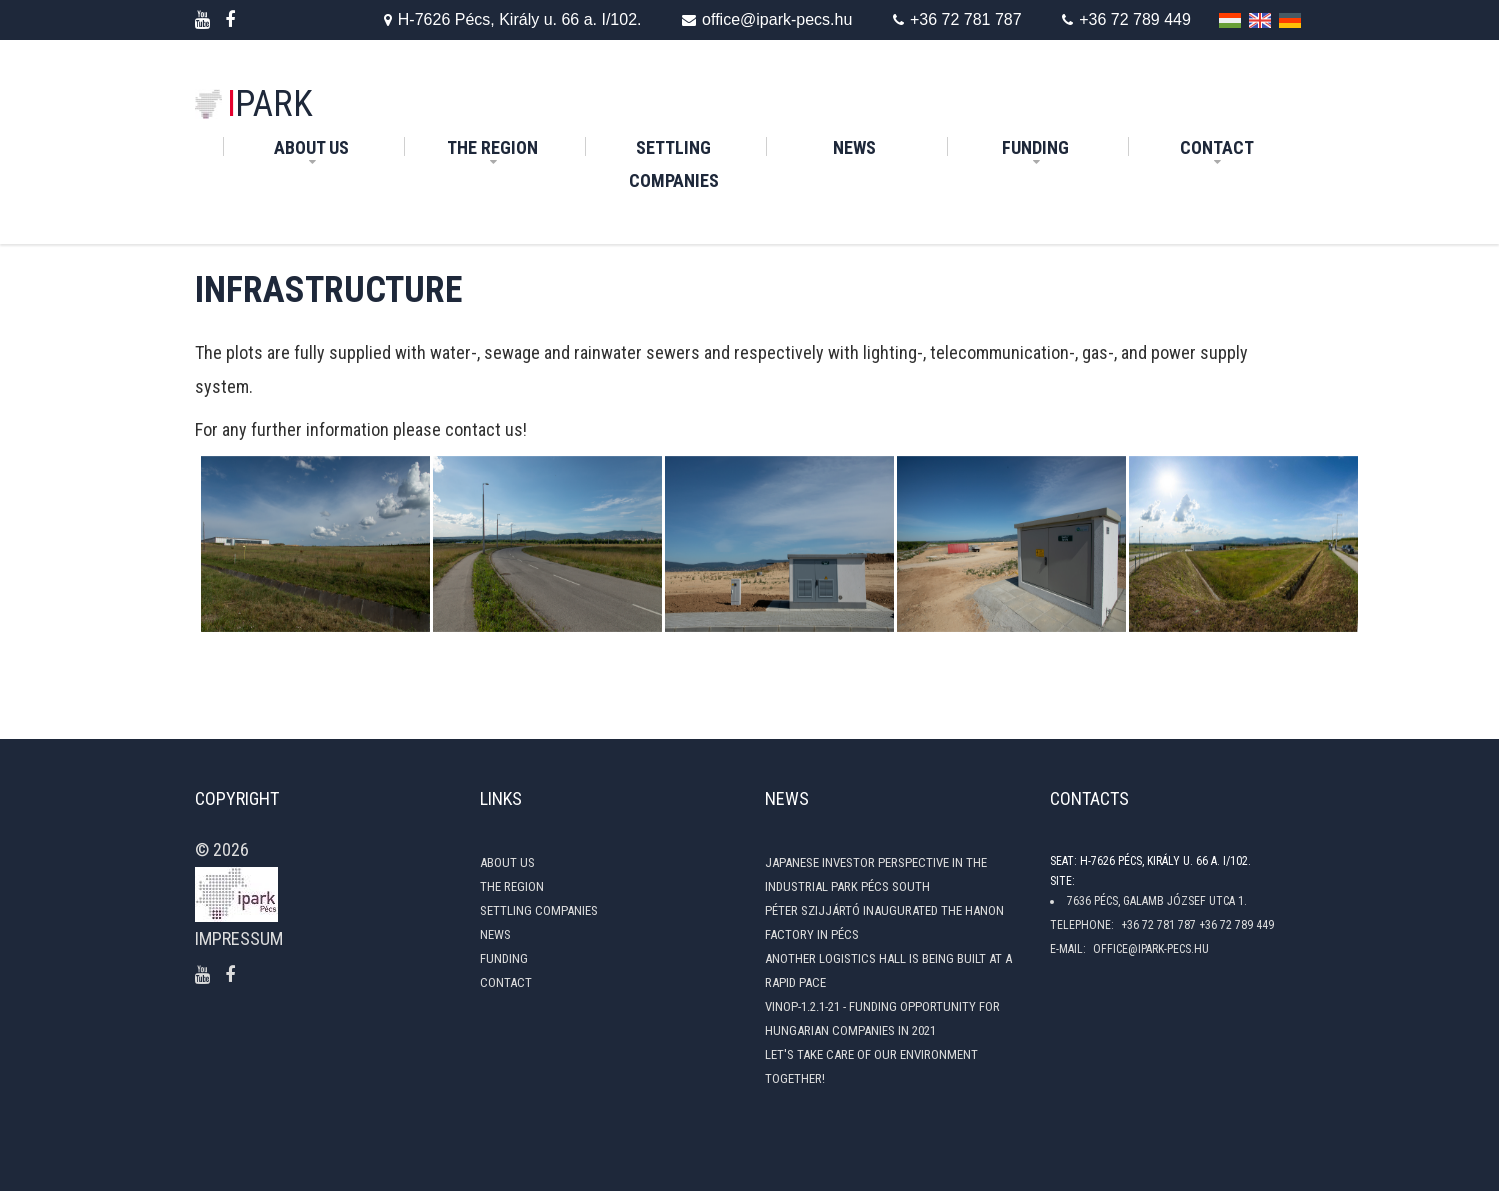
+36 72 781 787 (950, 20)
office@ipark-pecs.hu (753, 20)
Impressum (239, 938)
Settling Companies (695, 164)
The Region (492, 147)
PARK (270, 104)
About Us (311, 147)
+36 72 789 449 (1126, 20)
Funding (1035, 147)
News (888, 144)
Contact (1217, 147)
